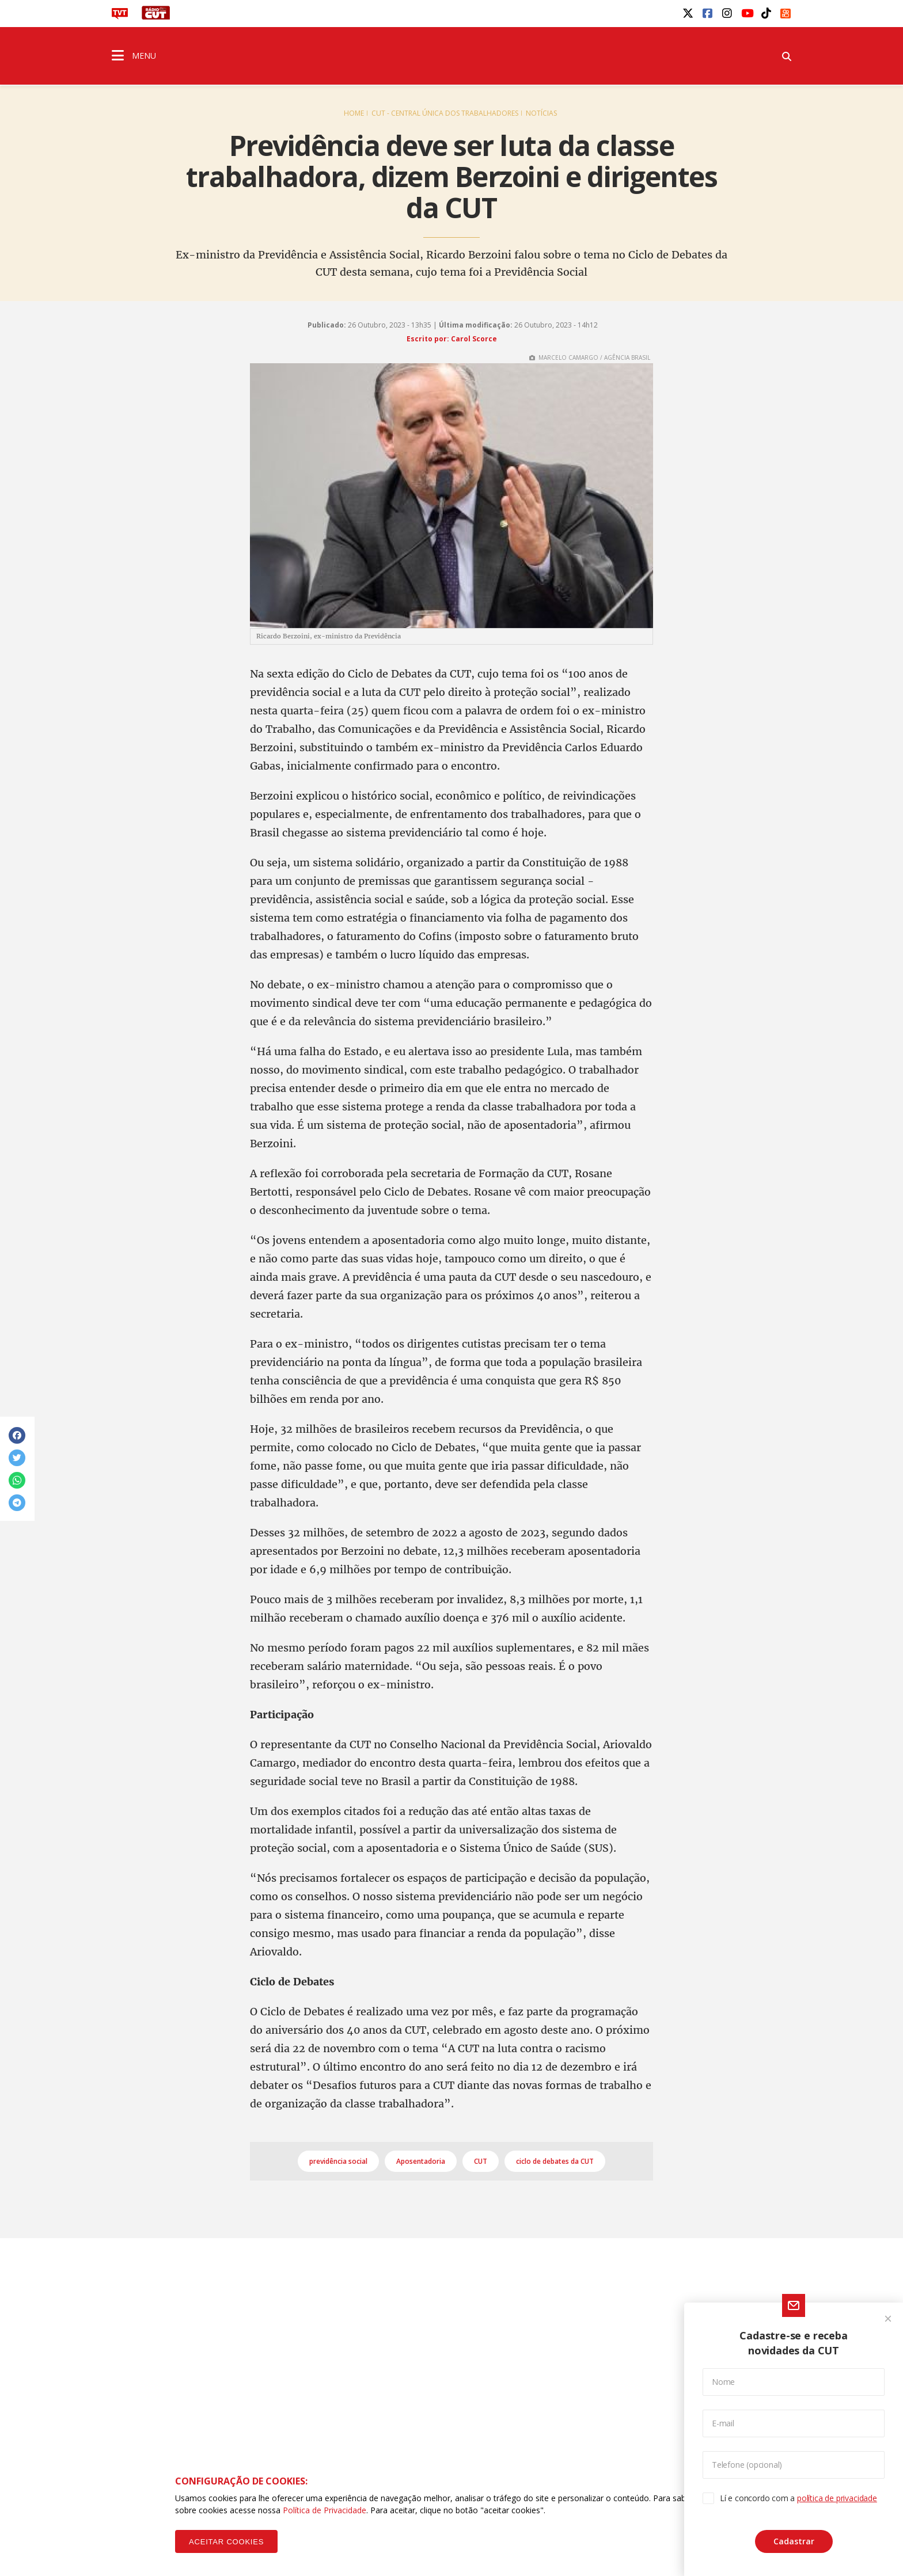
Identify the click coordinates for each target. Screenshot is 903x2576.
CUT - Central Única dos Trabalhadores (444, 113)
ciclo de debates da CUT (555, 2161)
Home (354, 113)
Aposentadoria (420, 2161)
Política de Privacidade (324, 2510)
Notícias (541, 113)
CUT (480, 2161)
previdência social (338, 2161)
